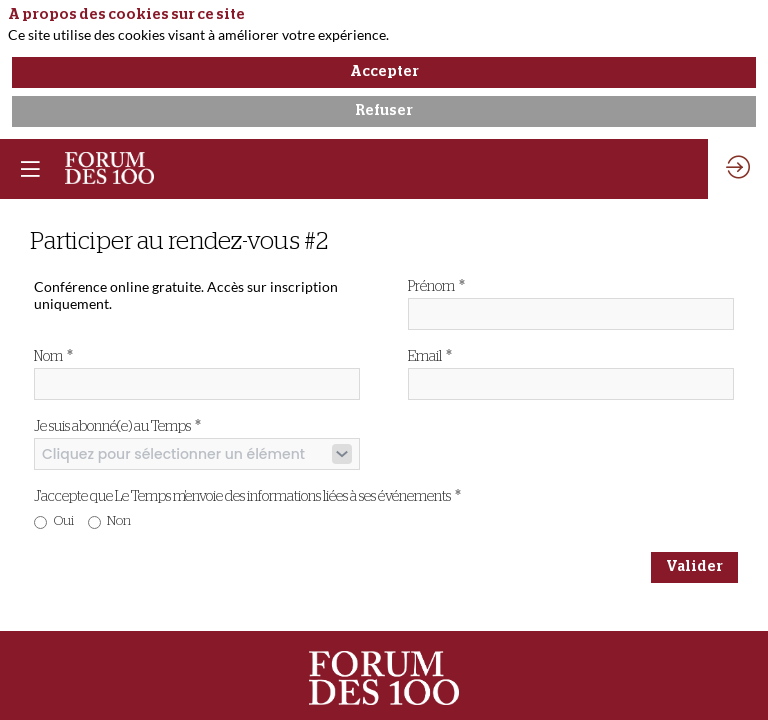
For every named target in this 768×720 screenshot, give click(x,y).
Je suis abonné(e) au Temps (117, 426)
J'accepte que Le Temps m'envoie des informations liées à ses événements (247, 496)
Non (119, 521)
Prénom (436, 286)
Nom (53, 356)
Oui (64, 521)
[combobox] (197, 454)
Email (430, 356)
